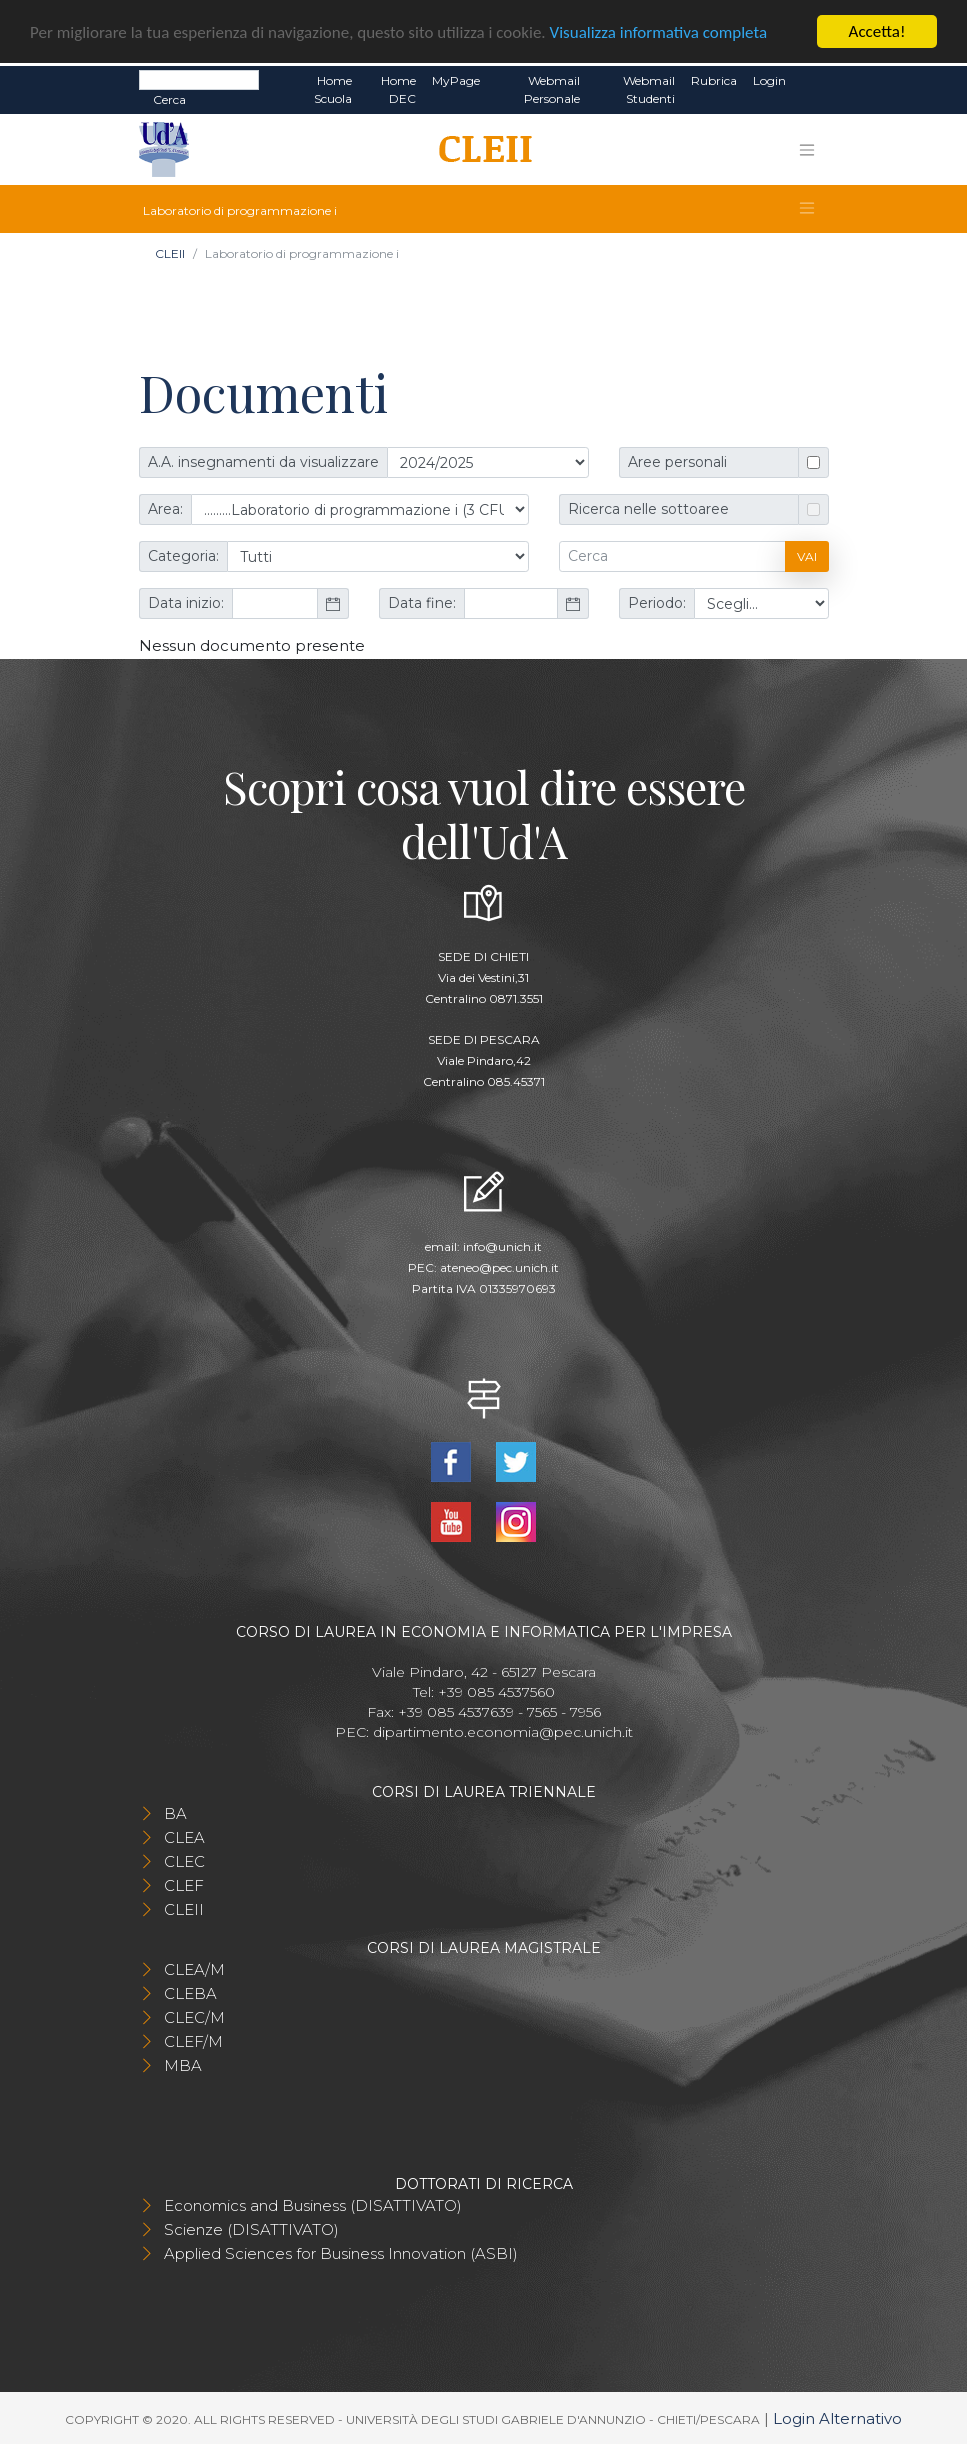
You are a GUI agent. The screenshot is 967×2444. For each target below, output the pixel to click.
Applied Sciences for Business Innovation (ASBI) (341, 2253)
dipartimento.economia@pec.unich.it (503, 1732)
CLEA (184, 1837)
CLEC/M (194, 2017)
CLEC (184, 1861)
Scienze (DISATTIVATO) (251, 2229)
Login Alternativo (837, 2418)
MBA (183, 2065)
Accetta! (877, 31)
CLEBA (190, 1993)
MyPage (456, 80)
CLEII (170, 253)
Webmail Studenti (649, 89)
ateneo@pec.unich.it (499, 1266)
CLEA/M (194, 1969)
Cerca (169, 99)
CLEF (184, 1885)
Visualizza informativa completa (659, 31)
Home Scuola (333, 89)
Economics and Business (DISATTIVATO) (313, 2205)
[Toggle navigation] (807, 149)
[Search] (199, 80)
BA (175, 1813)
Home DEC (398, 89)
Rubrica (714, 80)
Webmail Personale (552, 89)
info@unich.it (502, 1245)
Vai (807, 555)
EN (811, 81)
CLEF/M (193, 2041)
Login (769, 80)
